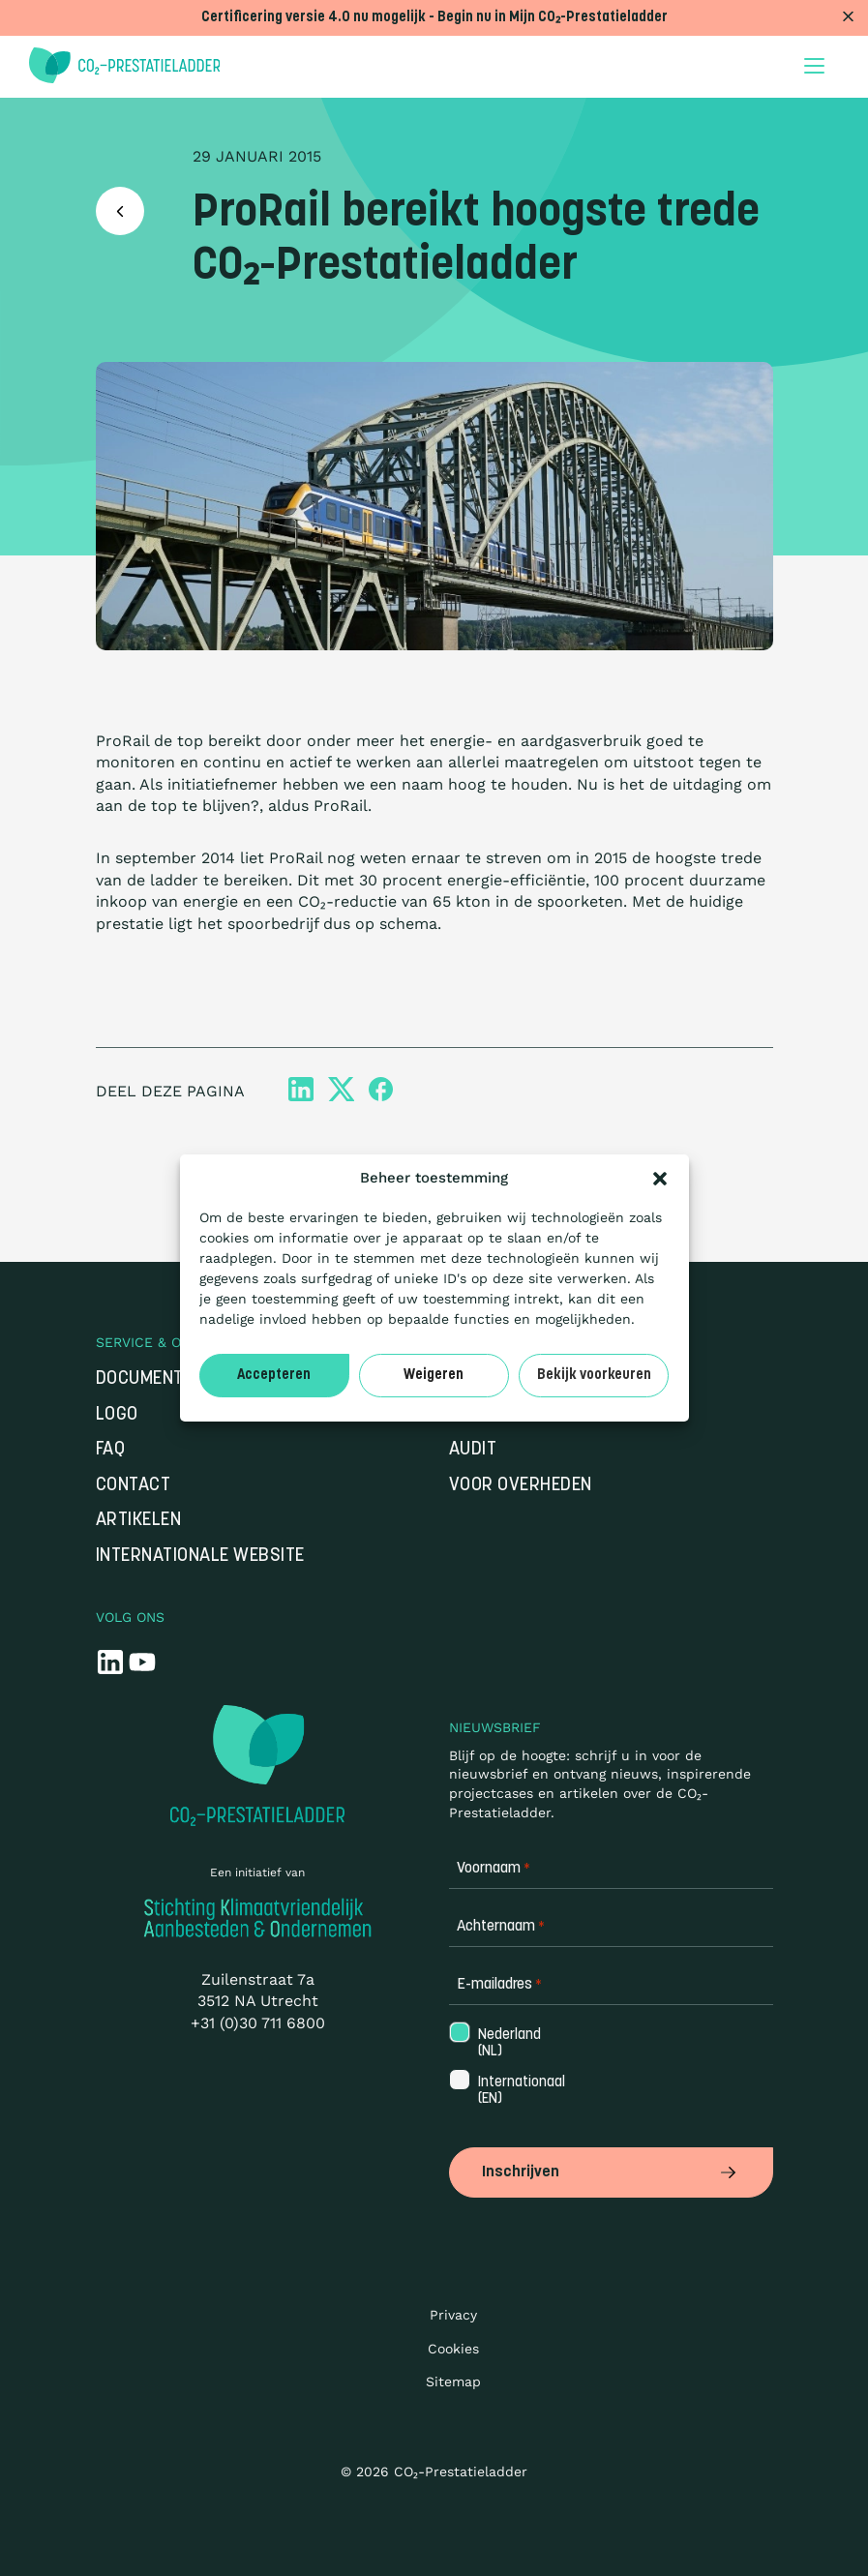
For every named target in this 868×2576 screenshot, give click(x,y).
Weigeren (434, 1375)
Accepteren (274, 1375)
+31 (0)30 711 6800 (258, 2023)
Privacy (453, 2314)
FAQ (111, 1450)
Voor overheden (520, 1486)
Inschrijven (611, 2172)
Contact (133, 1486)
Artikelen (139, 1521)
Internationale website (200, 1556)
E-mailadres (499, 1985)
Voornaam (493, 1869)
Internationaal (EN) (519, 2091)
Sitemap (453, 2381)
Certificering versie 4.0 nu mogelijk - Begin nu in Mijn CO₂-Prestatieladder (434, 18)
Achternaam (501, 1927)
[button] (660, 1178)
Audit (473, 1450)
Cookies (453, 2348)
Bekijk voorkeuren (594, 1375)
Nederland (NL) (507, 2043)
